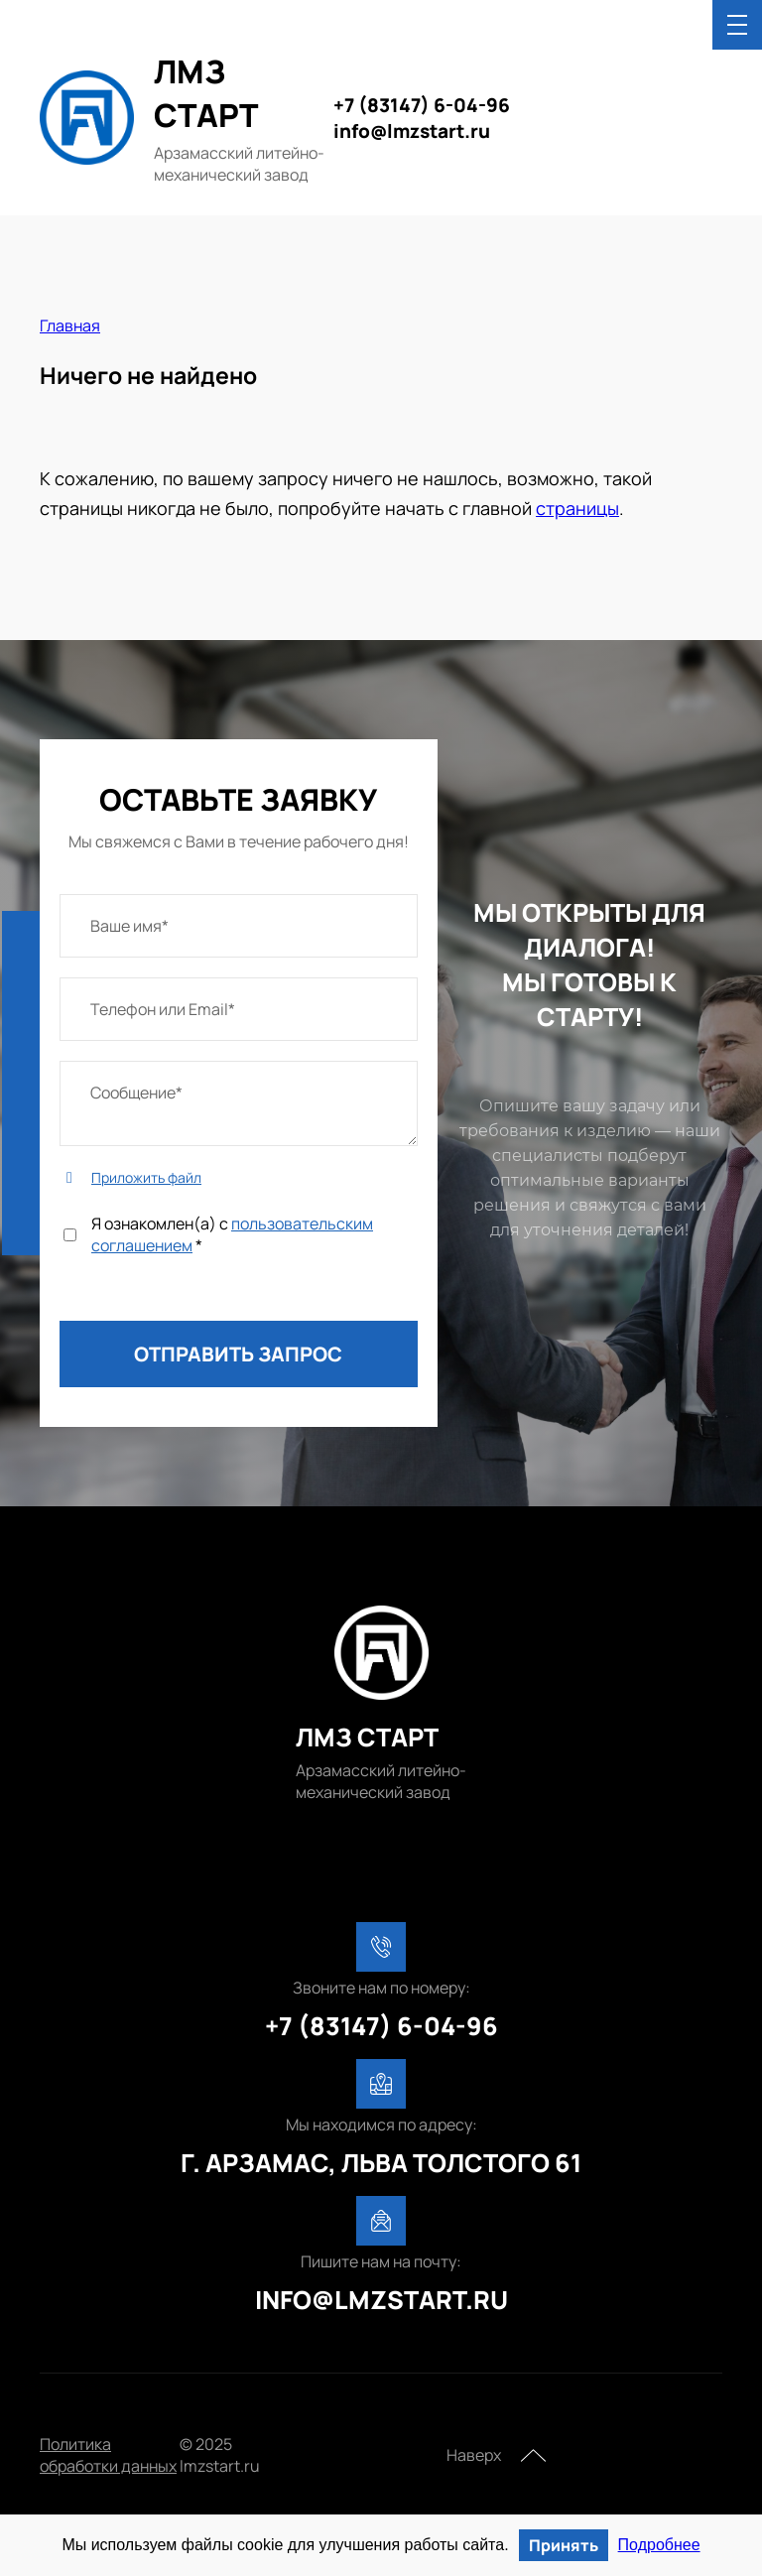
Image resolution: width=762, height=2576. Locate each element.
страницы (577, 508)
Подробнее (659, 2544)
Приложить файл (146, 1177)
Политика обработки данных (108, 2455)
